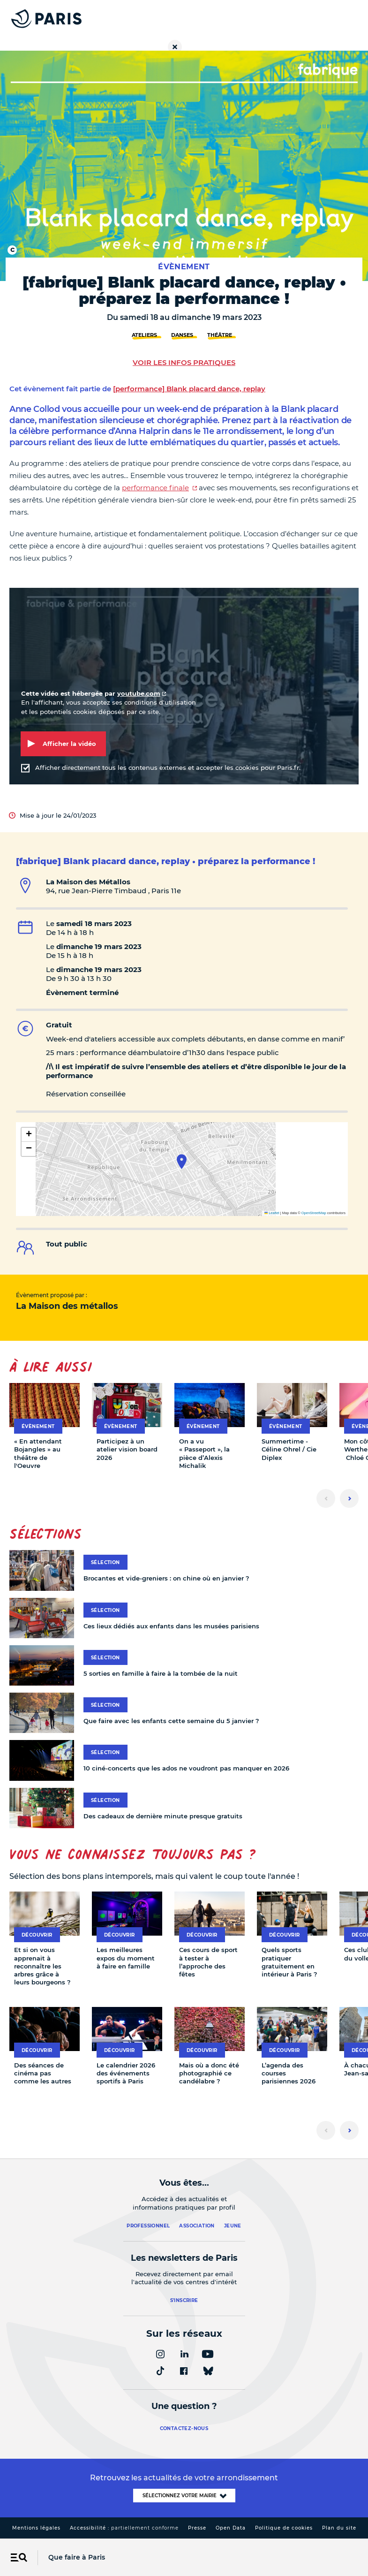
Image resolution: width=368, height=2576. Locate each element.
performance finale (155, 487)
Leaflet (271, 1213)
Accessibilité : (124, 2528)
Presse (197, 2528)
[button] (182, 1161)
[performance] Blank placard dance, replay (189, 388)
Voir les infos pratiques (184, 362)
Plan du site (339, 2528)
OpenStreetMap (313, 1213)
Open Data (231, 2528)
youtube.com (138, 693)
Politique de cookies (284, 2528)
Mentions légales (36, 2528)
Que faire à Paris (76, 2557)
